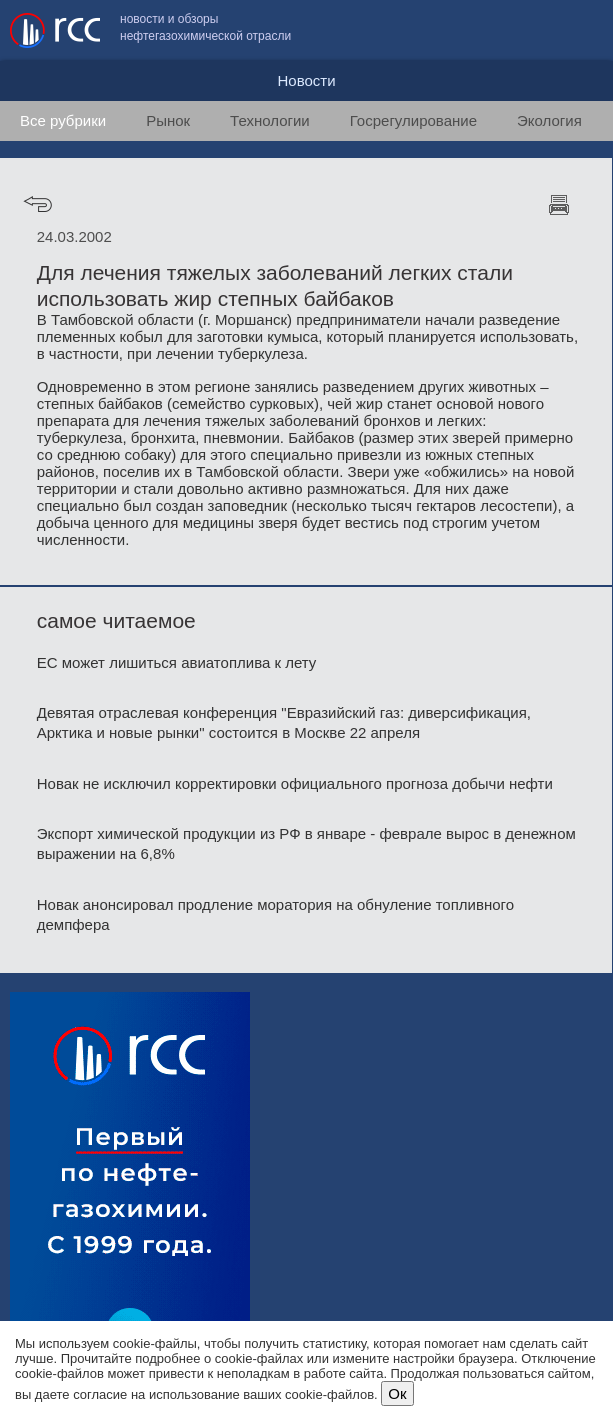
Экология (549, 120)
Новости (306, 80)
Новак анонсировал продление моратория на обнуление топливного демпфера (275, 914)
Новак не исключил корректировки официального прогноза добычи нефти (295, 783)
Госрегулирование (413, 120)
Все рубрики (63, 120)
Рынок (168, 120)
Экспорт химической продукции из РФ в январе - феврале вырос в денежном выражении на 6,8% (306, 843)
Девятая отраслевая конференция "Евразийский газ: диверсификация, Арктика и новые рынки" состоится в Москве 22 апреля (284, 722)
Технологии (270, 120)
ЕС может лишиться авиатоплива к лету (177, 662)
